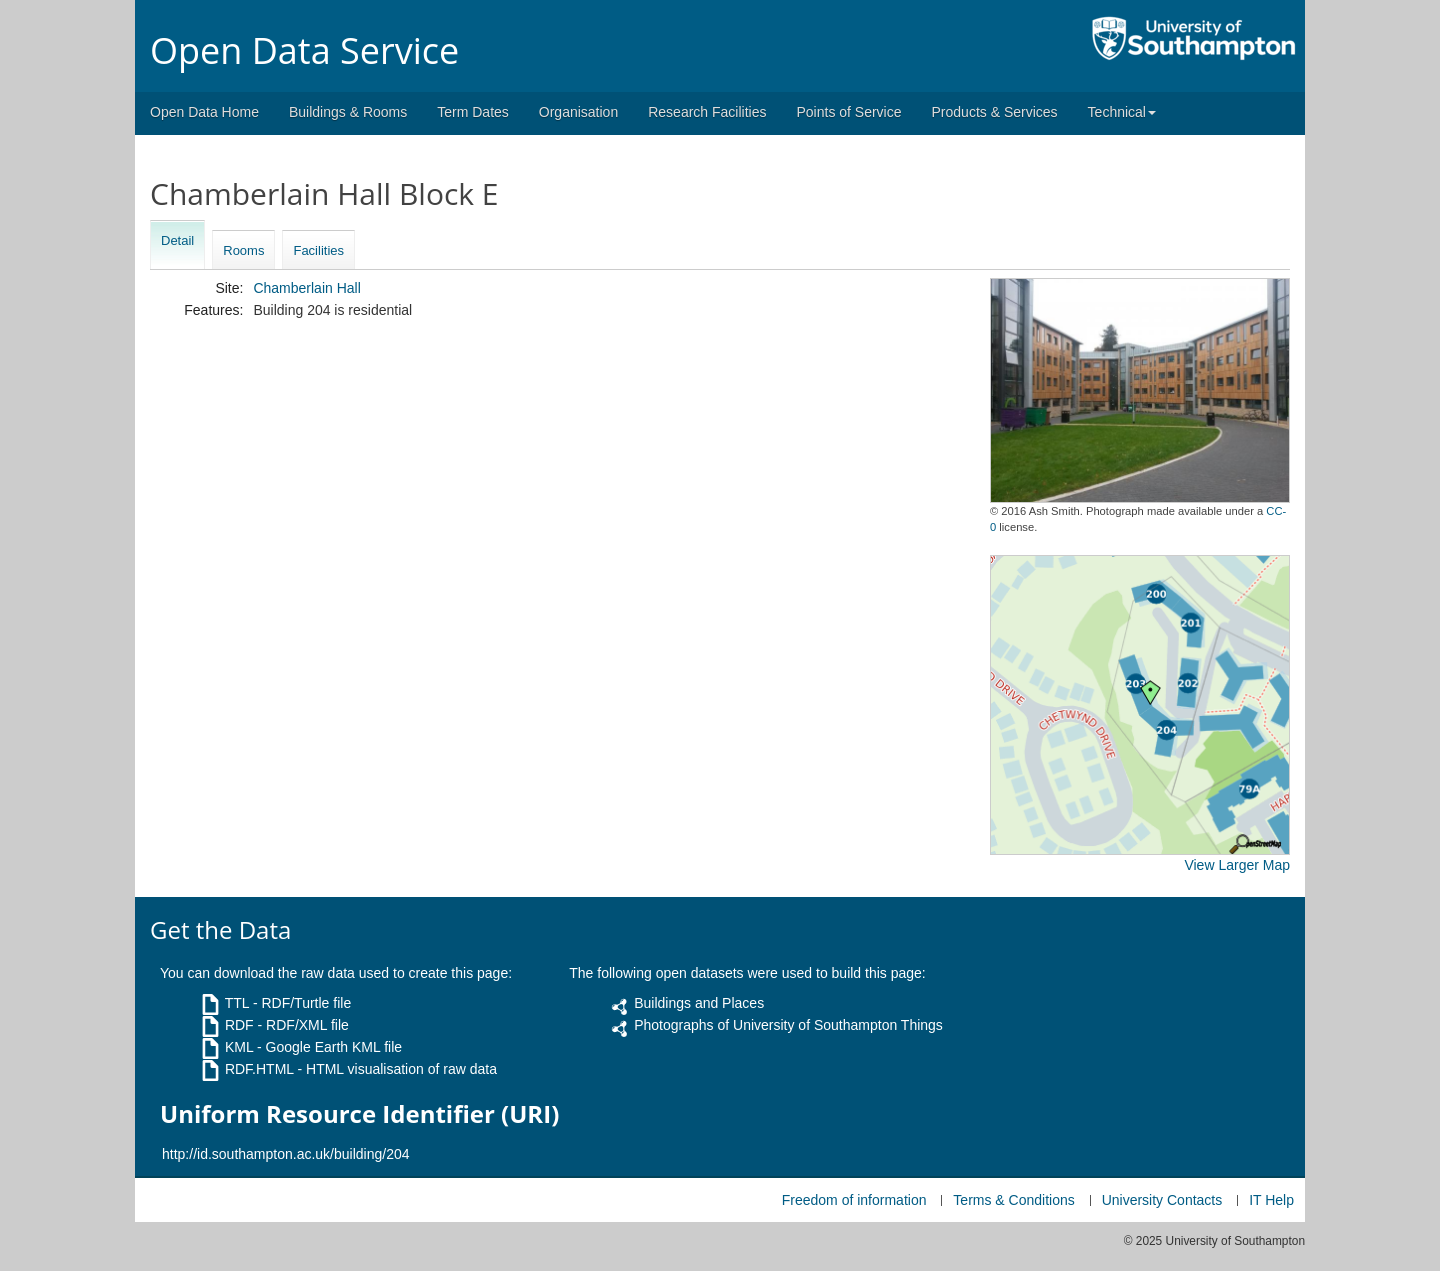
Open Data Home (204, 112)
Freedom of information (854, 1200)
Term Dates (473, 112)
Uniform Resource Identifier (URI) (359, 1114)
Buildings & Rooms (348, 112)
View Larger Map (1237, 865)
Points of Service (848, 112)
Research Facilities (707, 112)
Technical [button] (1122, 112)
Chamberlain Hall (306, 288)
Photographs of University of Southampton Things (788, 1025)
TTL (237, 1003)
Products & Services (995, 112)
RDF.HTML (259, 1069)
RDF (239, 1025)
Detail (177, 240)
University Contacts (1162, 1200)
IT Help (1271, 1200)
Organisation (578, 112)
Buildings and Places (699, 1003)
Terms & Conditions (1013, 1200)
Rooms (243, 250)
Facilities (318, 250)
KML (239, 1047)
